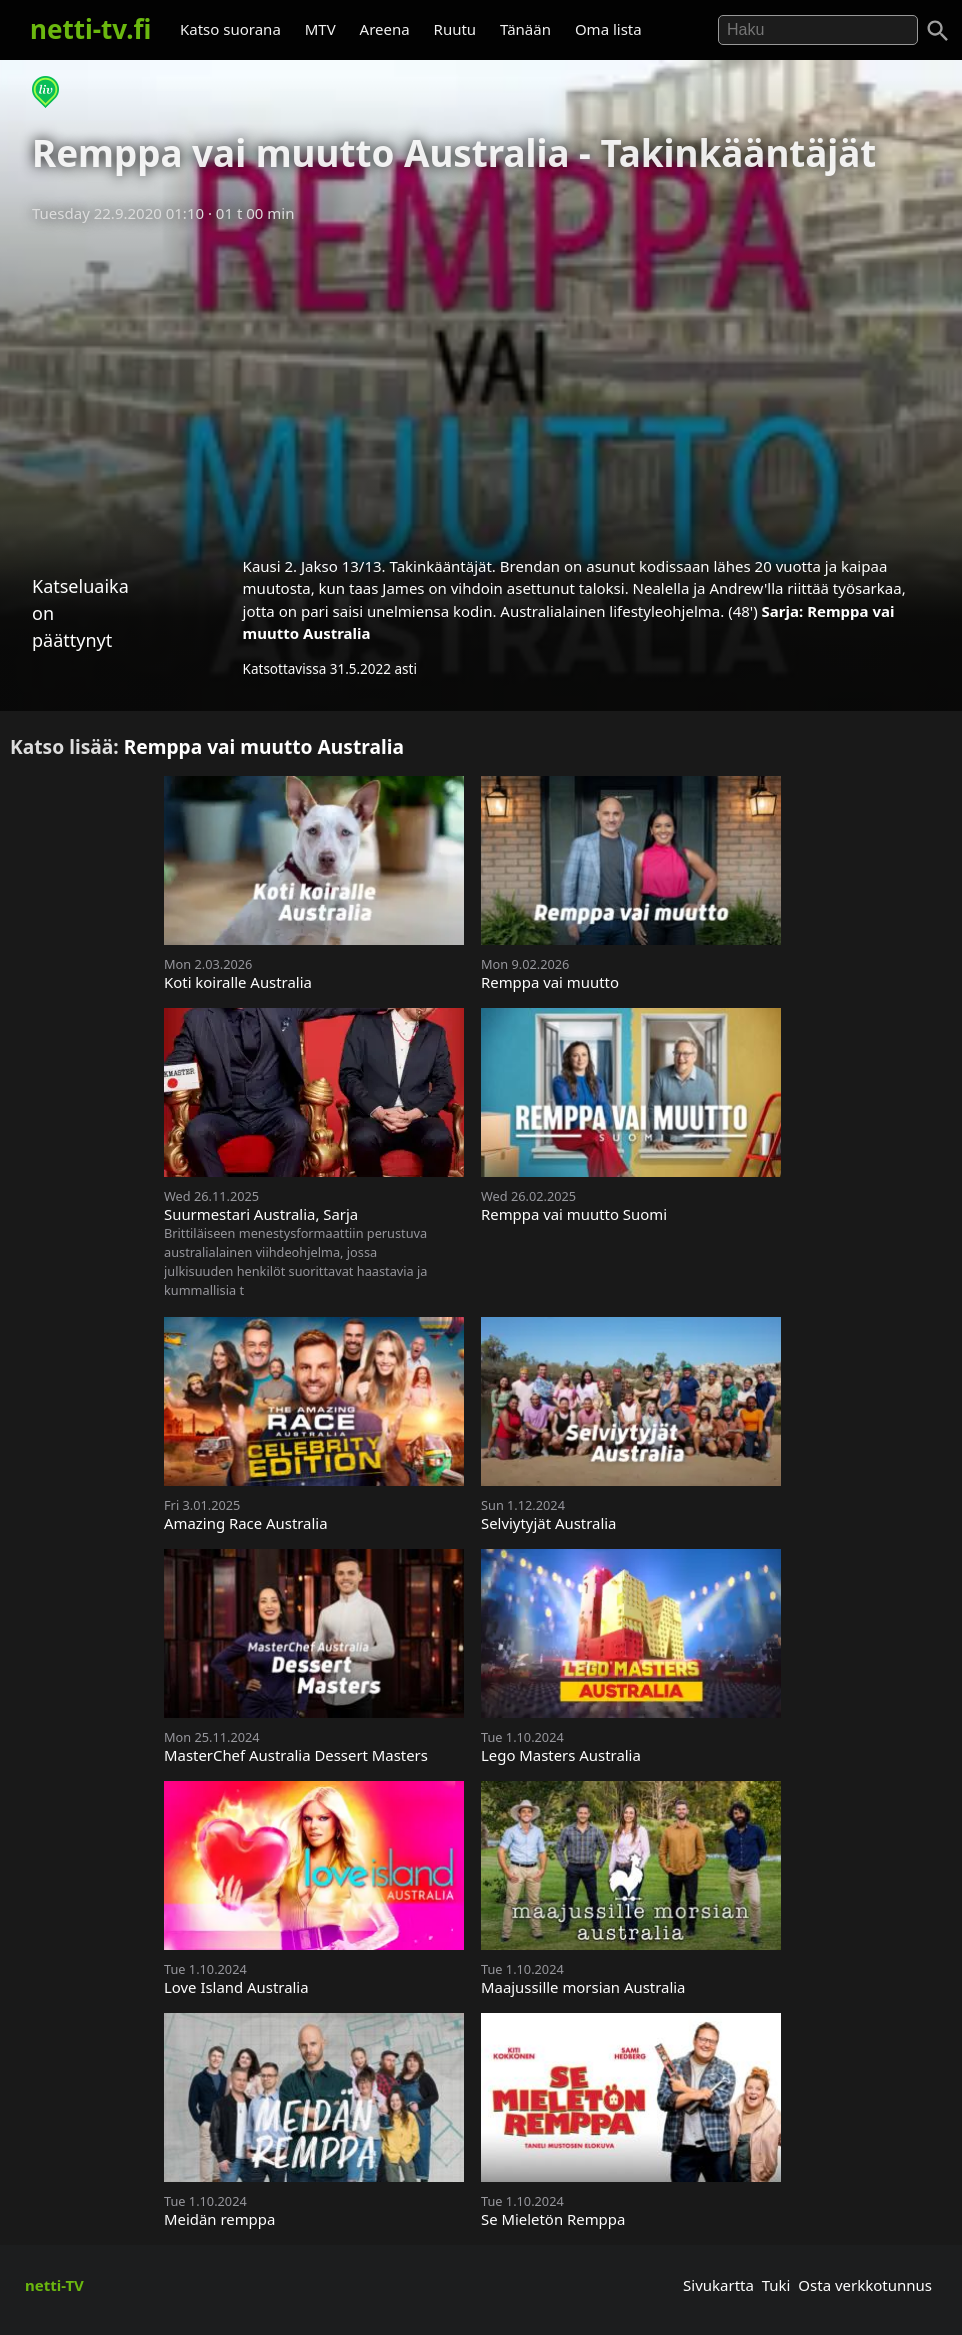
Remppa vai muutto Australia (264, 746)
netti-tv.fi (90, 29)
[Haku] (938, 31)
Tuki (776, 2285)
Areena (385, 29)
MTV (320, 29)
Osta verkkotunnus (865, 2285)
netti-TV (54, 2285)
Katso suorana (230, 29)
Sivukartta (718, 2285)
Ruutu (455, 29)
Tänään (525, 29)
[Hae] (818, 30)
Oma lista (608, 29)
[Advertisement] (481, 383)
